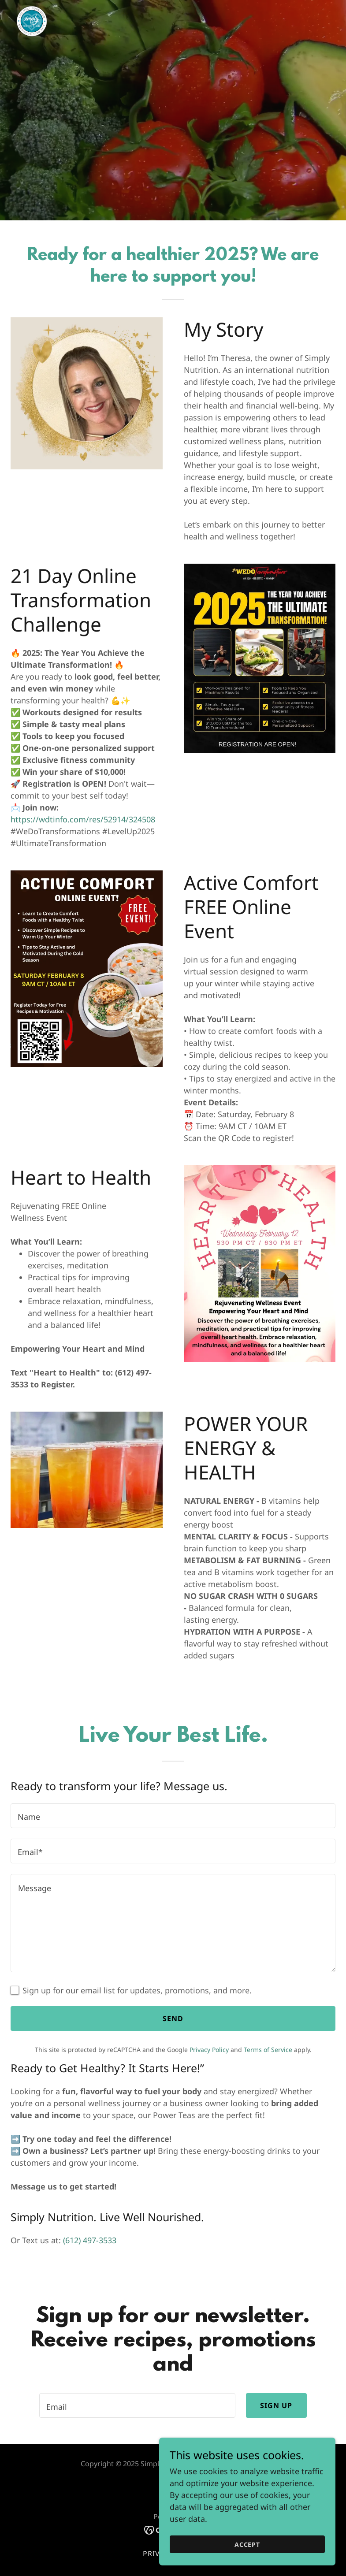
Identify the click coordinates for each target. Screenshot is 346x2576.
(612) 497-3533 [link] (89, 2240)
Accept (247, 2544)
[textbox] (173, 1815)
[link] (31, 7)
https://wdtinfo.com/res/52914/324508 (83, 819)
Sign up (276, 2405)
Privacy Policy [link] (209, 2049)
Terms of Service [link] (268, 2049)
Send (173, 2018)
